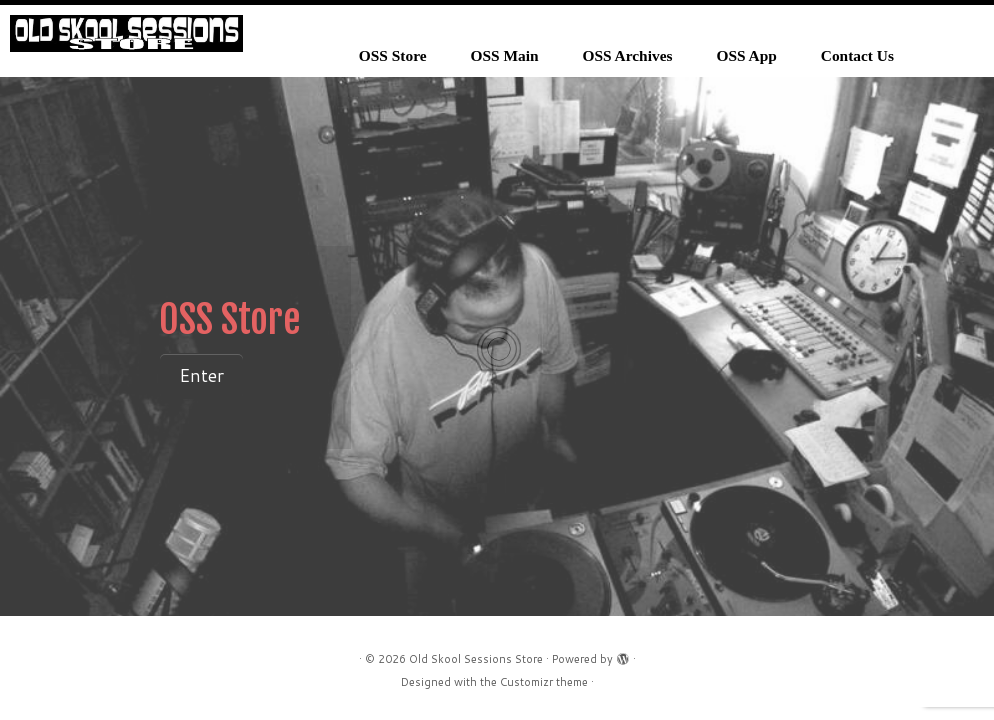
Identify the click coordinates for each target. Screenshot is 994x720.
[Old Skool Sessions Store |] (126, 33)
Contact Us (857, 55)
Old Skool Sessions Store (476, 659)
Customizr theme (544, 682)
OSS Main (505, 55)
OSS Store (393, 55)
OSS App (746, 55)
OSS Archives (628, 55)
